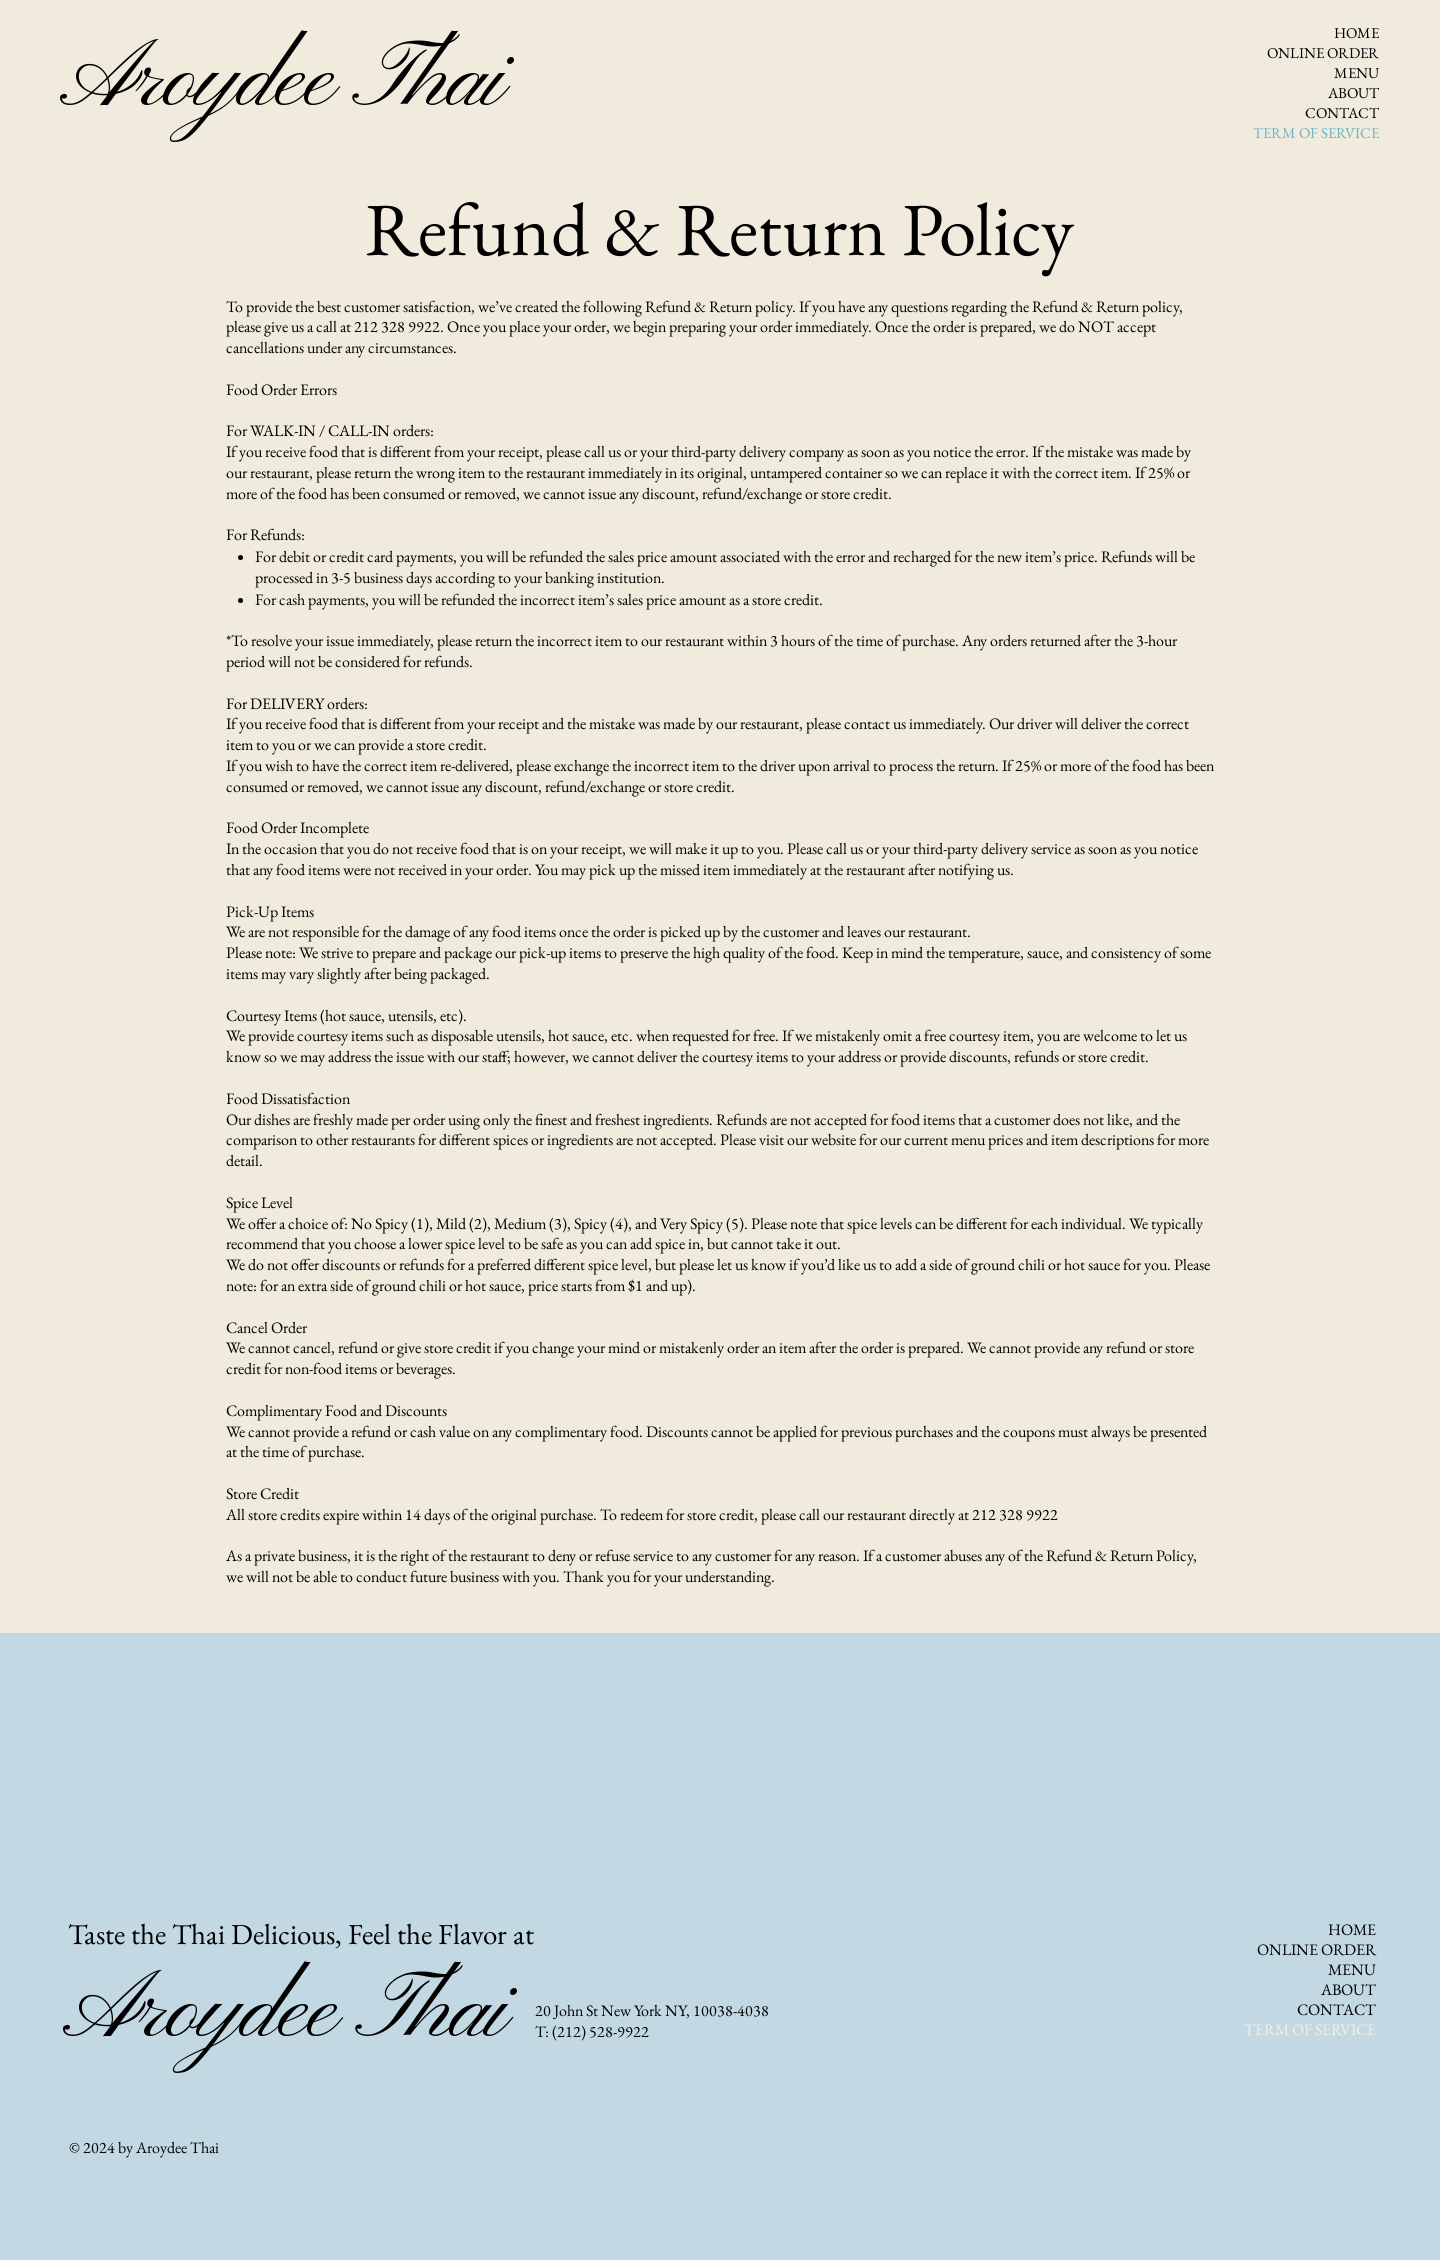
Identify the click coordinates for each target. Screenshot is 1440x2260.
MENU (1356, 72)
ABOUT (1353, 92)
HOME (1356, 32)
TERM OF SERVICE (1318, 132)
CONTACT (1342, 112)
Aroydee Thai (280, 82)
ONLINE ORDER (1323, 52)
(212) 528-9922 (600, 2031)
